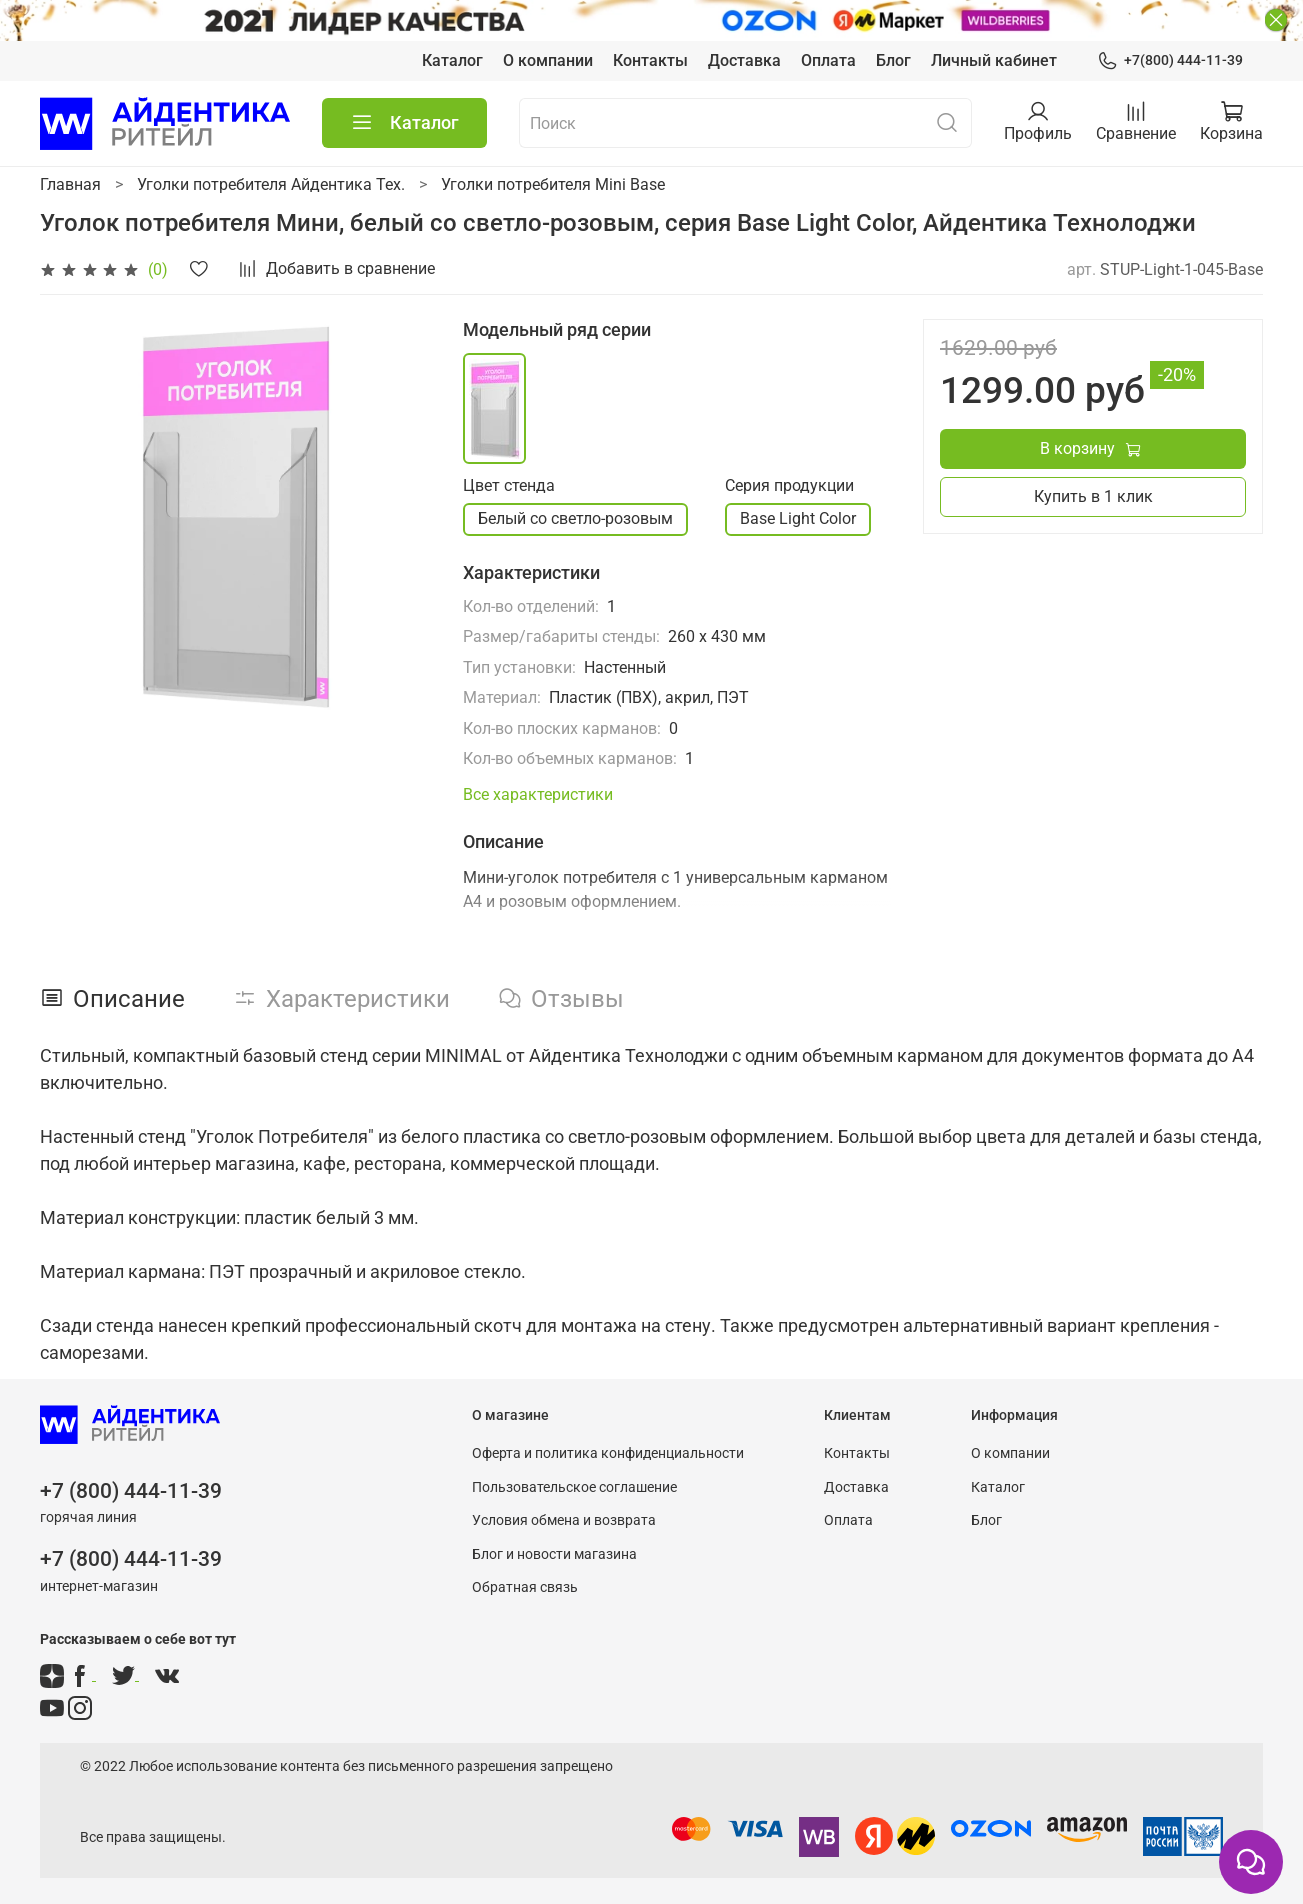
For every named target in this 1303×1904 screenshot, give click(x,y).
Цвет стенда (509, 485)
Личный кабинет (994, 60)
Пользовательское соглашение (574, 1487)
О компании (548, 60)
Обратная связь (525, 1587)
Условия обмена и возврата (564, 1520)
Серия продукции (789, 485)
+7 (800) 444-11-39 (131, 1491)
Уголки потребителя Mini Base (553, 184)
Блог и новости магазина (554, 1554)
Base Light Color (798, 518)
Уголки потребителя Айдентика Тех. (271, 184)
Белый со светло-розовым (575, 518)
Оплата (828, 60)
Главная (70, 184)
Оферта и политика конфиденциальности (608, 1453)
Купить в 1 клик (1093, 496)
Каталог (452, 60)
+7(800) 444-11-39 (1170, 60)
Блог (893, 60)
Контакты (650, 60)
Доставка (744, 60)
